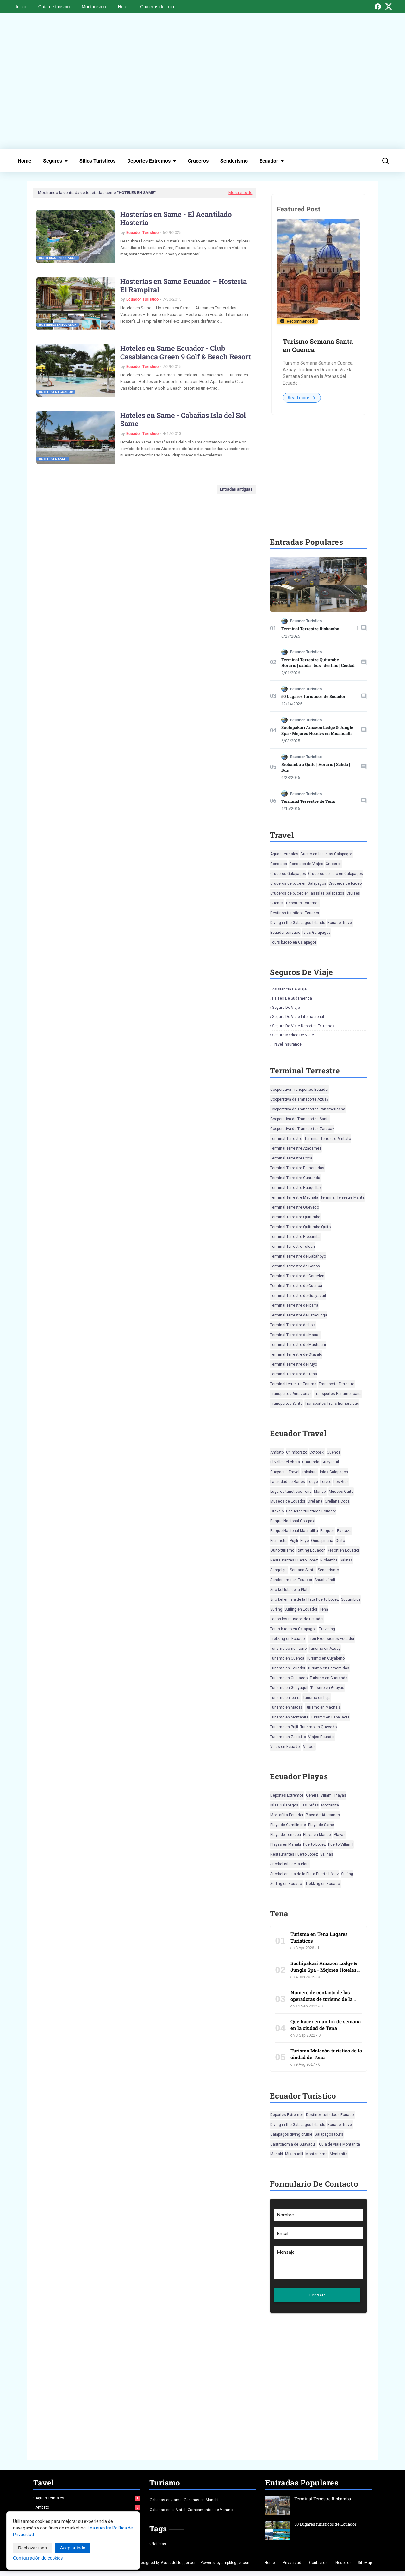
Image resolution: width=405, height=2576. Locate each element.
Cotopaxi (317, 1452)
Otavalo (277, 1511)
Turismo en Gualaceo (289, 1678)
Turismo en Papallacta (330, 1717)
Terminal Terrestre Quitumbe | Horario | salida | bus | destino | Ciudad (318, 662)
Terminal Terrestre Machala (294, 1197)
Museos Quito (341, 1491)
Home (24, 161)
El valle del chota (285, 1462)
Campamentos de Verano (210, 2514)
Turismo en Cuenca (287, 1658)
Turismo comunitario (288, 1648)
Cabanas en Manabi (201, 2505)
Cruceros (198, 161)
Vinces (309, 1746)
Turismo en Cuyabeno (326, 1658)
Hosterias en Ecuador (57, 258)
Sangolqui (279, 1570)
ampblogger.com (236, 2567)
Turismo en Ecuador (287, 1668)
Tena (324, 1609)
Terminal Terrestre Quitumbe (295, 1217)
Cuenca (277, 903)
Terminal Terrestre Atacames (295, 1148)
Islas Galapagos (316, 932)
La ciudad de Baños (287, 1482)
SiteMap (365, 2567)
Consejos (278, 864)
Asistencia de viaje (289, 989)
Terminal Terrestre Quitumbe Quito (300, 1227)
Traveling (327, 1629)
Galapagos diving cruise (291, 2134)
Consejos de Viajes (306, 864)
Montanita (330, 1805)
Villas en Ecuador (285, 1746)
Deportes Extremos (149, 161)
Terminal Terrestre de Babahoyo (298, 1256)
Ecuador (268, 161)
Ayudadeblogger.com (179, 2567)
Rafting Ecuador (310, 1550)
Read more (302, 397)
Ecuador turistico (285, 932)
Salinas (346, 1560)
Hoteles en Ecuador (56, 391)
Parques (327, 1531)
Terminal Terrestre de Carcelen (297, 1276)
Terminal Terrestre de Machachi (298, 1344)
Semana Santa (302, 1570)
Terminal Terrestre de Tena (308, 801)
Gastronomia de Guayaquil (293, 2144)
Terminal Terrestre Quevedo (294, 1207)
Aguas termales (284, 854)
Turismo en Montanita (289, 1717)
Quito (340, 1540)
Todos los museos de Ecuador (297, 1619)
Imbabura (310, 1472)
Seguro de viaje (286, 1007)
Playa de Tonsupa (285, 1834)
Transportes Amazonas (291, 1394)
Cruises (353, 893)
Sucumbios (351, 1599)
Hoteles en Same (53, 459)
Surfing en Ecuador (300, 1609)
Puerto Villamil (340, 1844)
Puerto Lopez (314, 1844)
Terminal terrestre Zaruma (293, 1384)
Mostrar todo (240, 192)
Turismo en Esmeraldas (328, 1668)
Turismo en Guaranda (328, 1678)
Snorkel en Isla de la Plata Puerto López (304, 1599)
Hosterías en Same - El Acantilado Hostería (176, 218)
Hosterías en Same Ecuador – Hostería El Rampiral (183, 285)
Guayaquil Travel (284, 1472)
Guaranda (310, 1462)
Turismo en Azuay (324, 1648)
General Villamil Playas (326, 1795)
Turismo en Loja (317, 1697)
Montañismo (94, 6)
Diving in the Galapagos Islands (297, 922)
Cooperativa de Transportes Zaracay (302, 1129)
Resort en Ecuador (343, 1550)
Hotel (123, 6)
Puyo (304, 1540)
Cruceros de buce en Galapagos (298, 883)
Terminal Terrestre (286, 1138)
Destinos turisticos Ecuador (294, 913)
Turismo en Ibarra (285, 1697)
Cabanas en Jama (166, 2505)
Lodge (312, 1482)
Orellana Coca (337, 1501)
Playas (340, 1834)
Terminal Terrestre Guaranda (295, 1178)
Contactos (318, 2567)
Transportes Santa (286, 1403)
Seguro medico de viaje (293, 1035)
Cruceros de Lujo (157, 6)
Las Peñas (310, 1805)
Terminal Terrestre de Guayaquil (298, 1295)
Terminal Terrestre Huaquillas (296, 1187)
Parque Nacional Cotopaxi (292, 1521)
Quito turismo (282, 1550)
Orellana (315, 1501)
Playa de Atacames (323, 1815)
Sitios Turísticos (97, 161)
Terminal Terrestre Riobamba (310, 628)
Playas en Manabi (285, 1844)
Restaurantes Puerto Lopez (294, 1560)
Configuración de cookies (38, 2557)
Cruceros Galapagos (288, 873)
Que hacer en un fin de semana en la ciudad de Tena (325, 2024)
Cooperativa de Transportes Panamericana (307, 1109)
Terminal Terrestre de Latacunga (298, 1315)
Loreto (325, 1482)
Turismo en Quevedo (318, 1727)
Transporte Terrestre (336, 1384)
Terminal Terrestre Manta (342, 1197)
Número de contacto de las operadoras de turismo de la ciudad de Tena (321, 1999)
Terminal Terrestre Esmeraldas (297, 1168)
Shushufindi (325, 1580)
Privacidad (292, 2567)
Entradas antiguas (236, 489)
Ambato (277, 1452)
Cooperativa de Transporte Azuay (299, 1099)
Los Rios (341, 1482)
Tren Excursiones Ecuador (331, 1639)
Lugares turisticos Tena (291, 1491)
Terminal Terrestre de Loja (293, 1325)
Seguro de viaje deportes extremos (303, 1026)
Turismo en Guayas (327, 1688)
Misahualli (294, 2154)
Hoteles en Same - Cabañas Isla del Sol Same (183, 419)
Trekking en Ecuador (288, 1639)
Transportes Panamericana (338, 1394)
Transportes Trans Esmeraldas (332, 1403)
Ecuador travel (340, 922)
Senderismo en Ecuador (291, 1580)
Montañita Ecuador (286, 1815)
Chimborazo (296, 1452)
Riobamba (329, 1560)
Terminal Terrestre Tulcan (292, 1246)
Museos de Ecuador (287, 1501)
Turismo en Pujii (284, 1727)
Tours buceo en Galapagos (293, 942)
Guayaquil (330, 1462)
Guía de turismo (54, 6)
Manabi (320, 1491)
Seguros (52, 161)
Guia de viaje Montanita (339, 2144)
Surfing (276, 1609)
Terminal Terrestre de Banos (295, 1266)
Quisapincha (322, 1540)
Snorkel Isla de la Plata (290, 1589)
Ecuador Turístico (142, 232)
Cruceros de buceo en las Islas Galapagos (307, 893)
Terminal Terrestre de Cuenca (296, 1286)
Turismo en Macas (286, 1707)
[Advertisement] (202, 81)
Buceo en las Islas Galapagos (327, 854)
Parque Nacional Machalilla (294, 1531)
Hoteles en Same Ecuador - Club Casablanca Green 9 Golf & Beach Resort (185, 352)
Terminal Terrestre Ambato (327, 1138)
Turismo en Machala (323, 1707)
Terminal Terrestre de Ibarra (294, 1305)
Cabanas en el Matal (167, 2514)
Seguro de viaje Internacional (298, 1017)
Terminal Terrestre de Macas (295, 1335)
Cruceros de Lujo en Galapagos (335, 873)
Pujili (294, 1540)
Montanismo (316, 2154)
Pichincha (279, 1540)
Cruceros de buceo (345, 883)
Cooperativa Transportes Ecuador (299, 1089)
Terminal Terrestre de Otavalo (296, 1354)
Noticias (159, 2549)
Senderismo (234, 161)
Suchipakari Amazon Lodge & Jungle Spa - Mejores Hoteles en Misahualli (317, 730)
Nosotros (343, 2567)
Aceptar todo (72, 2547)
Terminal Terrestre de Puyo (293, 1364)
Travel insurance (287, 1044)
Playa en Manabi (317, 1834)
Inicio (21, 6)
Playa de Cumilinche (288, 1825)
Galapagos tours (329, 2134)
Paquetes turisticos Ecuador (311, 1511)
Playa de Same (321, 1825)
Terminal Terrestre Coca (291, 1158)
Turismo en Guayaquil (289, 1688)
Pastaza (344, 1531)
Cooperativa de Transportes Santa (300, 1119)
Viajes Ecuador (321, 1737)
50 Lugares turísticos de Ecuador (313, 696)
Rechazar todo (32, 2547)
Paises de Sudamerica (292, 998)
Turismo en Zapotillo (288, 1737)
